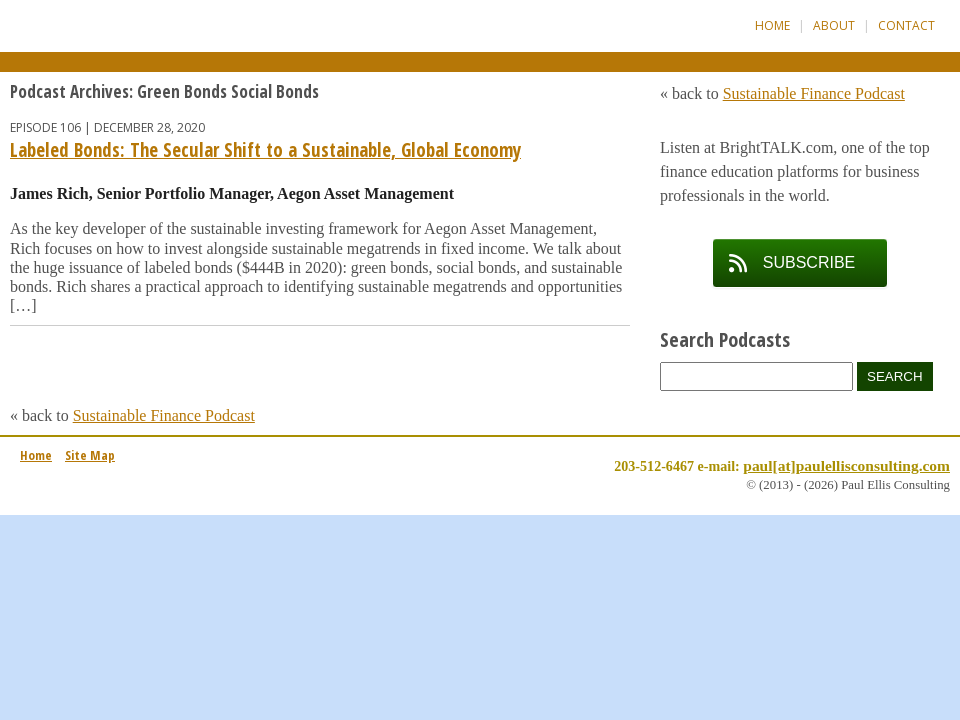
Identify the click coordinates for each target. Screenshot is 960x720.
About (834, 25)
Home (772, 25)
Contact (906, 25)
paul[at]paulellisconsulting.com (846, 465)
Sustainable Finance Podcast (164, 415)
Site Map (90, 455)
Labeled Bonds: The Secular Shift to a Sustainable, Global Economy (265, 150)
